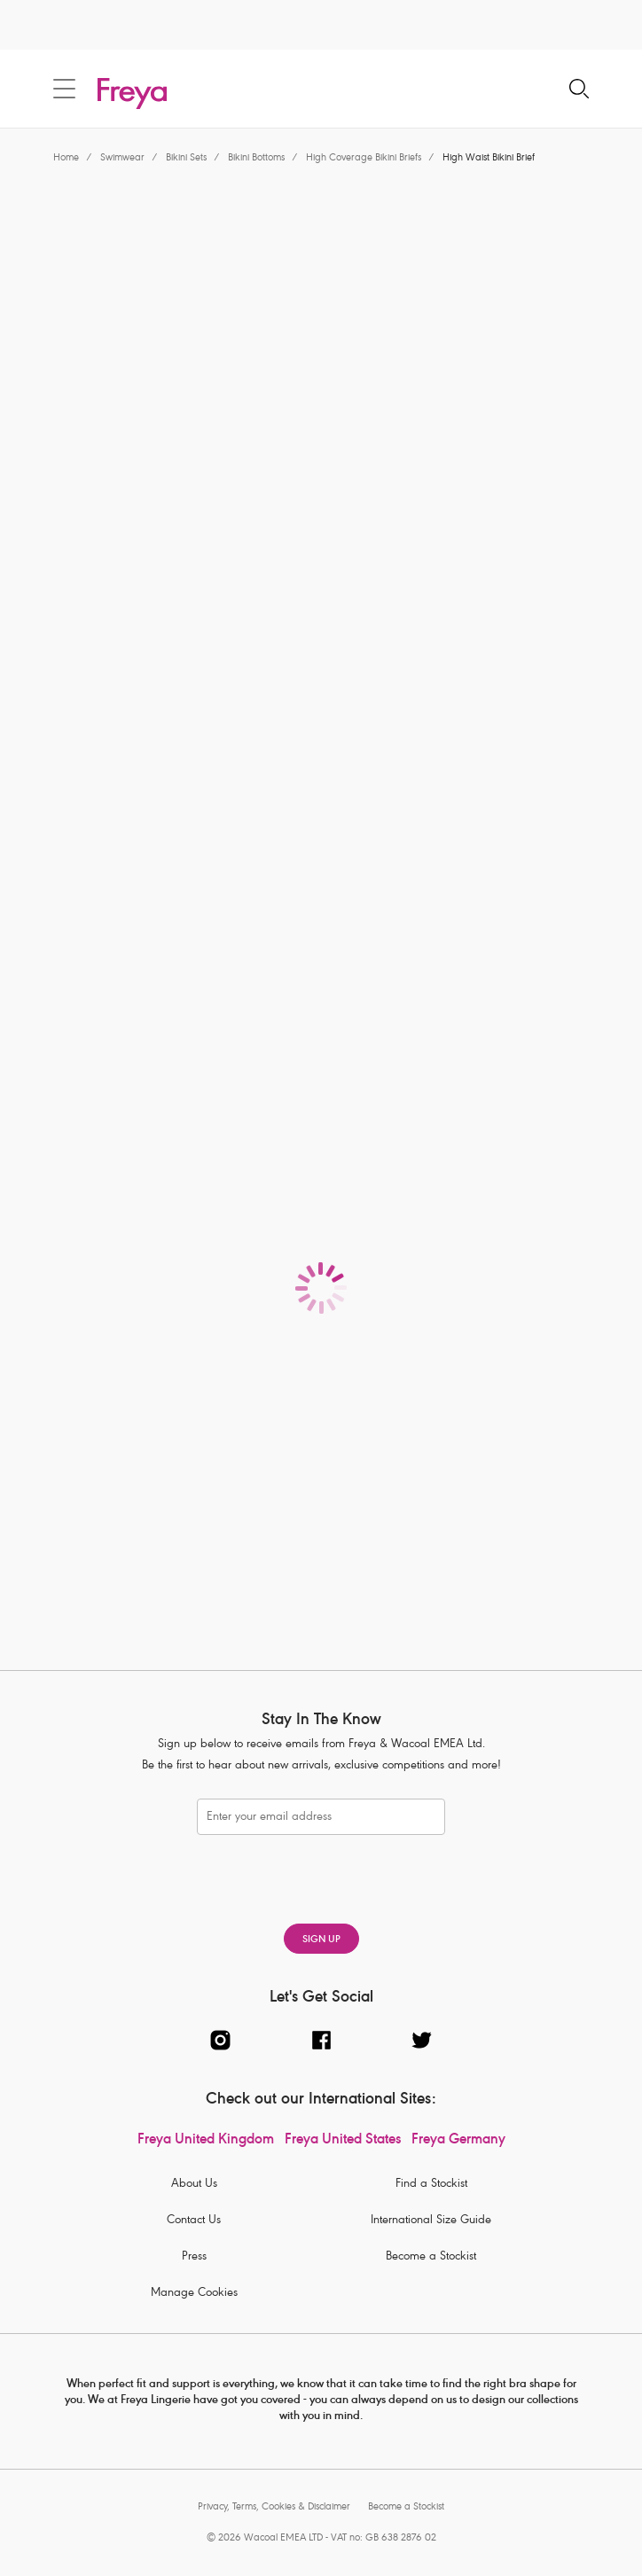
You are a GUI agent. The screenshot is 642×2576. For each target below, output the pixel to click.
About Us (194, 2184)
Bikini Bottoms (256, 158)
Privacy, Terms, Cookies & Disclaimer (274, 2507)
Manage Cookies (194, 2293)
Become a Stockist (431, 2257)
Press (194, 2257)
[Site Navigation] (64, 89)
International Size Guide (431, 2221)
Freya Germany (458, 2141)
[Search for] (578, 90)
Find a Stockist (431, 2184)
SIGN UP (321, 1940)
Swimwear (122, 158)
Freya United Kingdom (205, 2141)
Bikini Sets (186, 158)
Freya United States (343, 2141)
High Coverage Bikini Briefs (363, 158)
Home (66, 158)
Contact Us (194, 2221)
